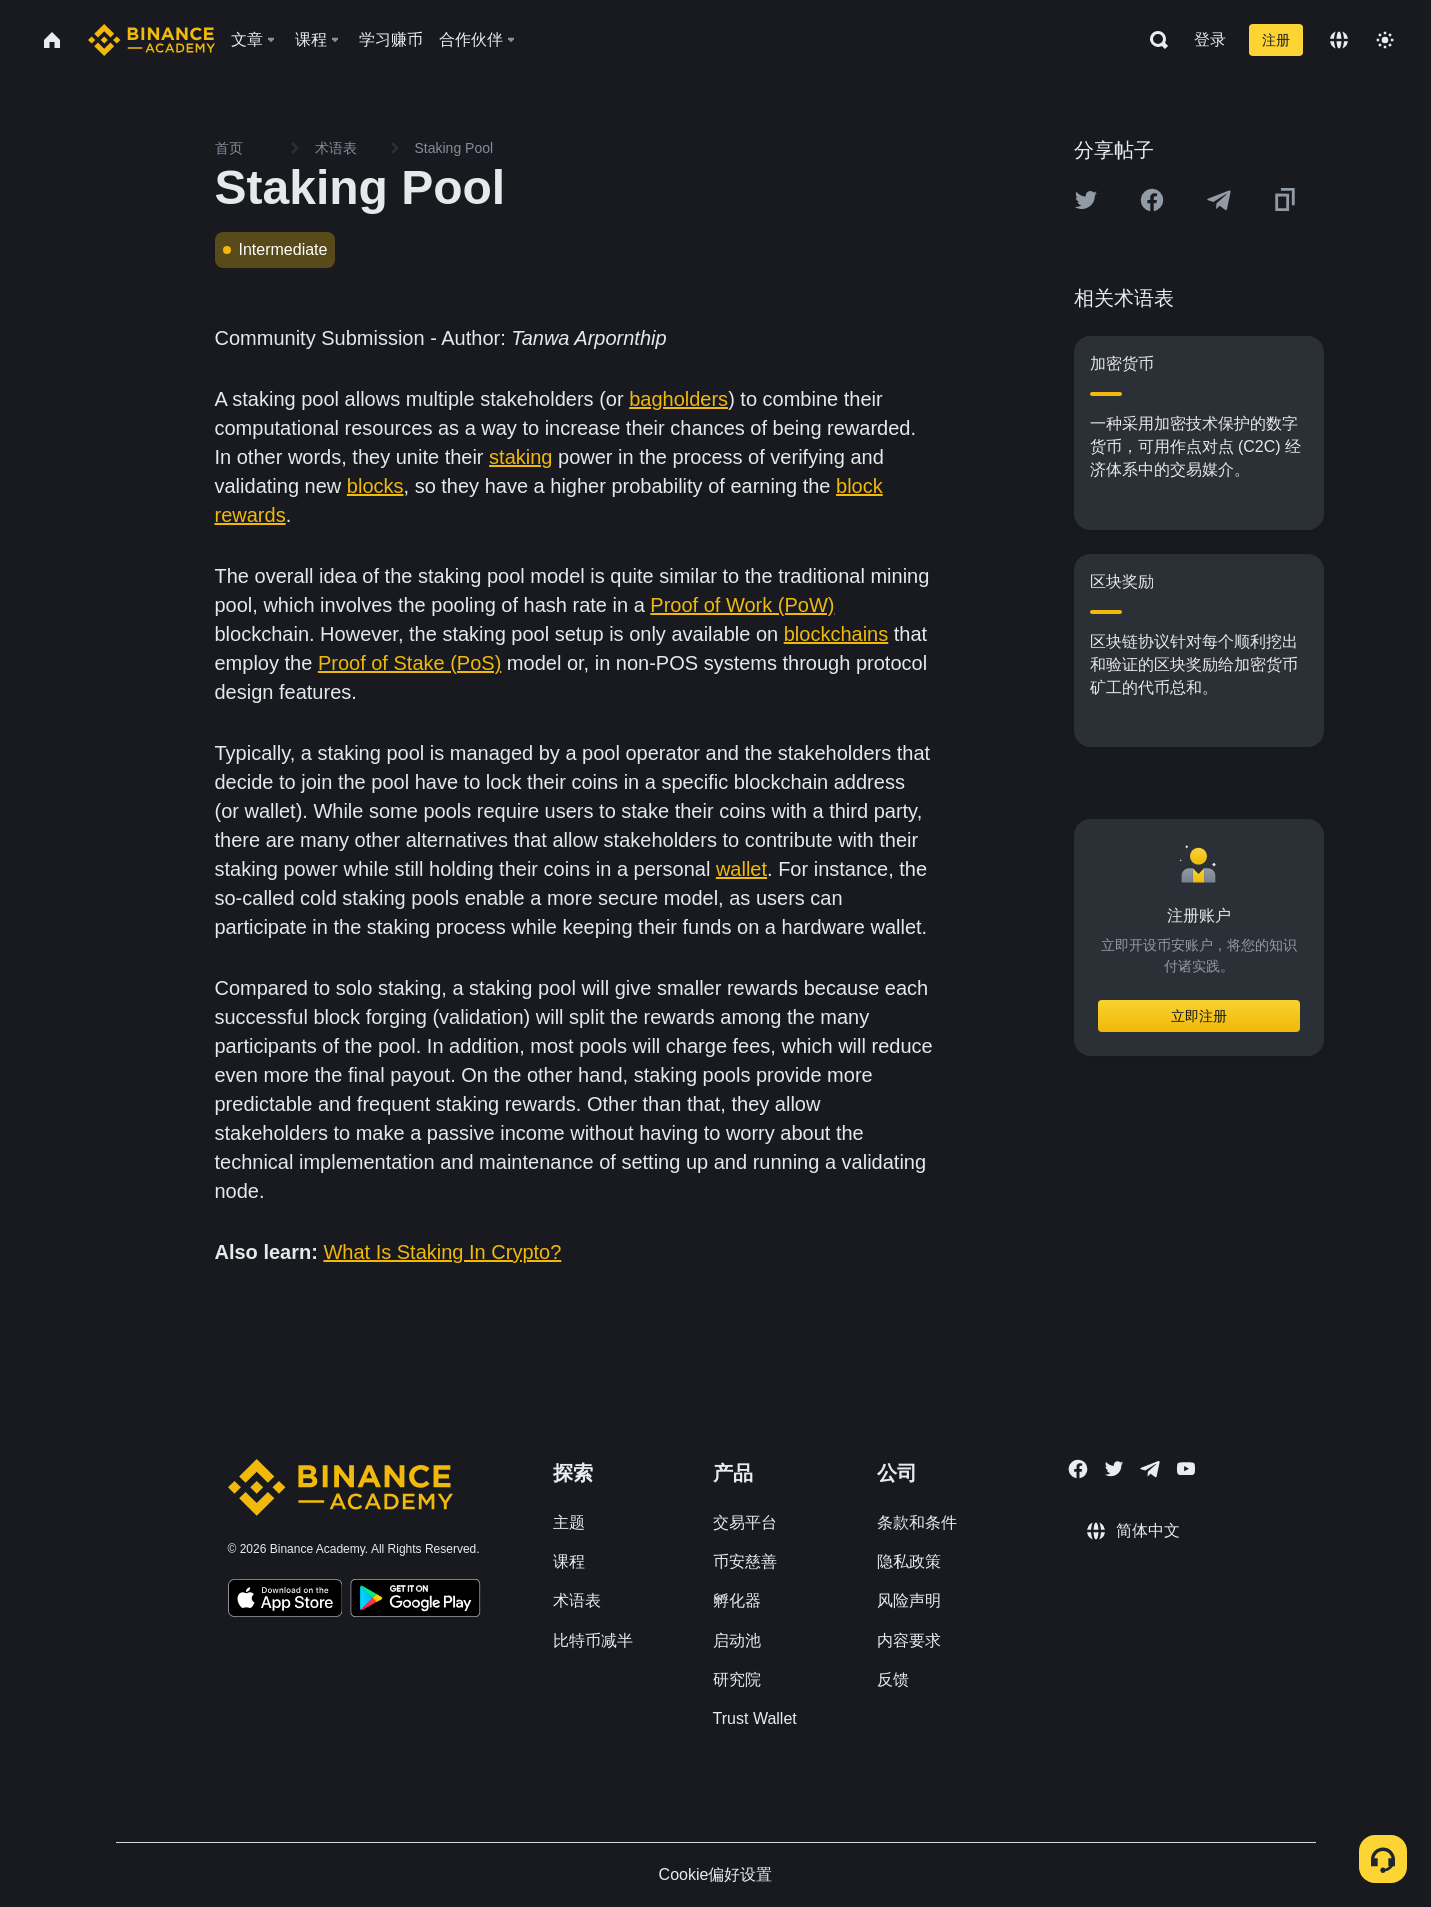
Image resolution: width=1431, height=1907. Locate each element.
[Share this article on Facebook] (1152, 200)
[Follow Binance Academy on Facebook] (1078, 1469)
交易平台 (745, 1522)
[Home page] (151, 40)
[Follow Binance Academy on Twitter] (1114, 1469)
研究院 (737, 1679)
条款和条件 (917, 1522)
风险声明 (909, 1600)
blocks (375, 486)
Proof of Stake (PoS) (409, 663)
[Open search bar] (1153, 40)
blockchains (836, 634)
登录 (1210, 39)
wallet (741, 869)
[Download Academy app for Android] (415, 1601)
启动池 (737, 1640)
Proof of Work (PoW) (742, 605)
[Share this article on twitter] (1086, 200)
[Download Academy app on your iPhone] (285, 1601)
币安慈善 (745, 1561)
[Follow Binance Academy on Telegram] (1150, 1469)
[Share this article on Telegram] (1219, 200)
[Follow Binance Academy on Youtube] (1186, 1468)
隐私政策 (909, 1561)
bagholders (678, 399)
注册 (1276, 40)
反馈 (893, 1679)
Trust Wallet (755, 1718)
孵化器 (737, 1600)
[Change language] (1339, 40)
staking (520, 457)
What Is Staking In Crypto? (442, 1252)
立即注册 (1199, 1016)
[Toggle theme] (1385, 40)
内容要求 (909, 1640)
